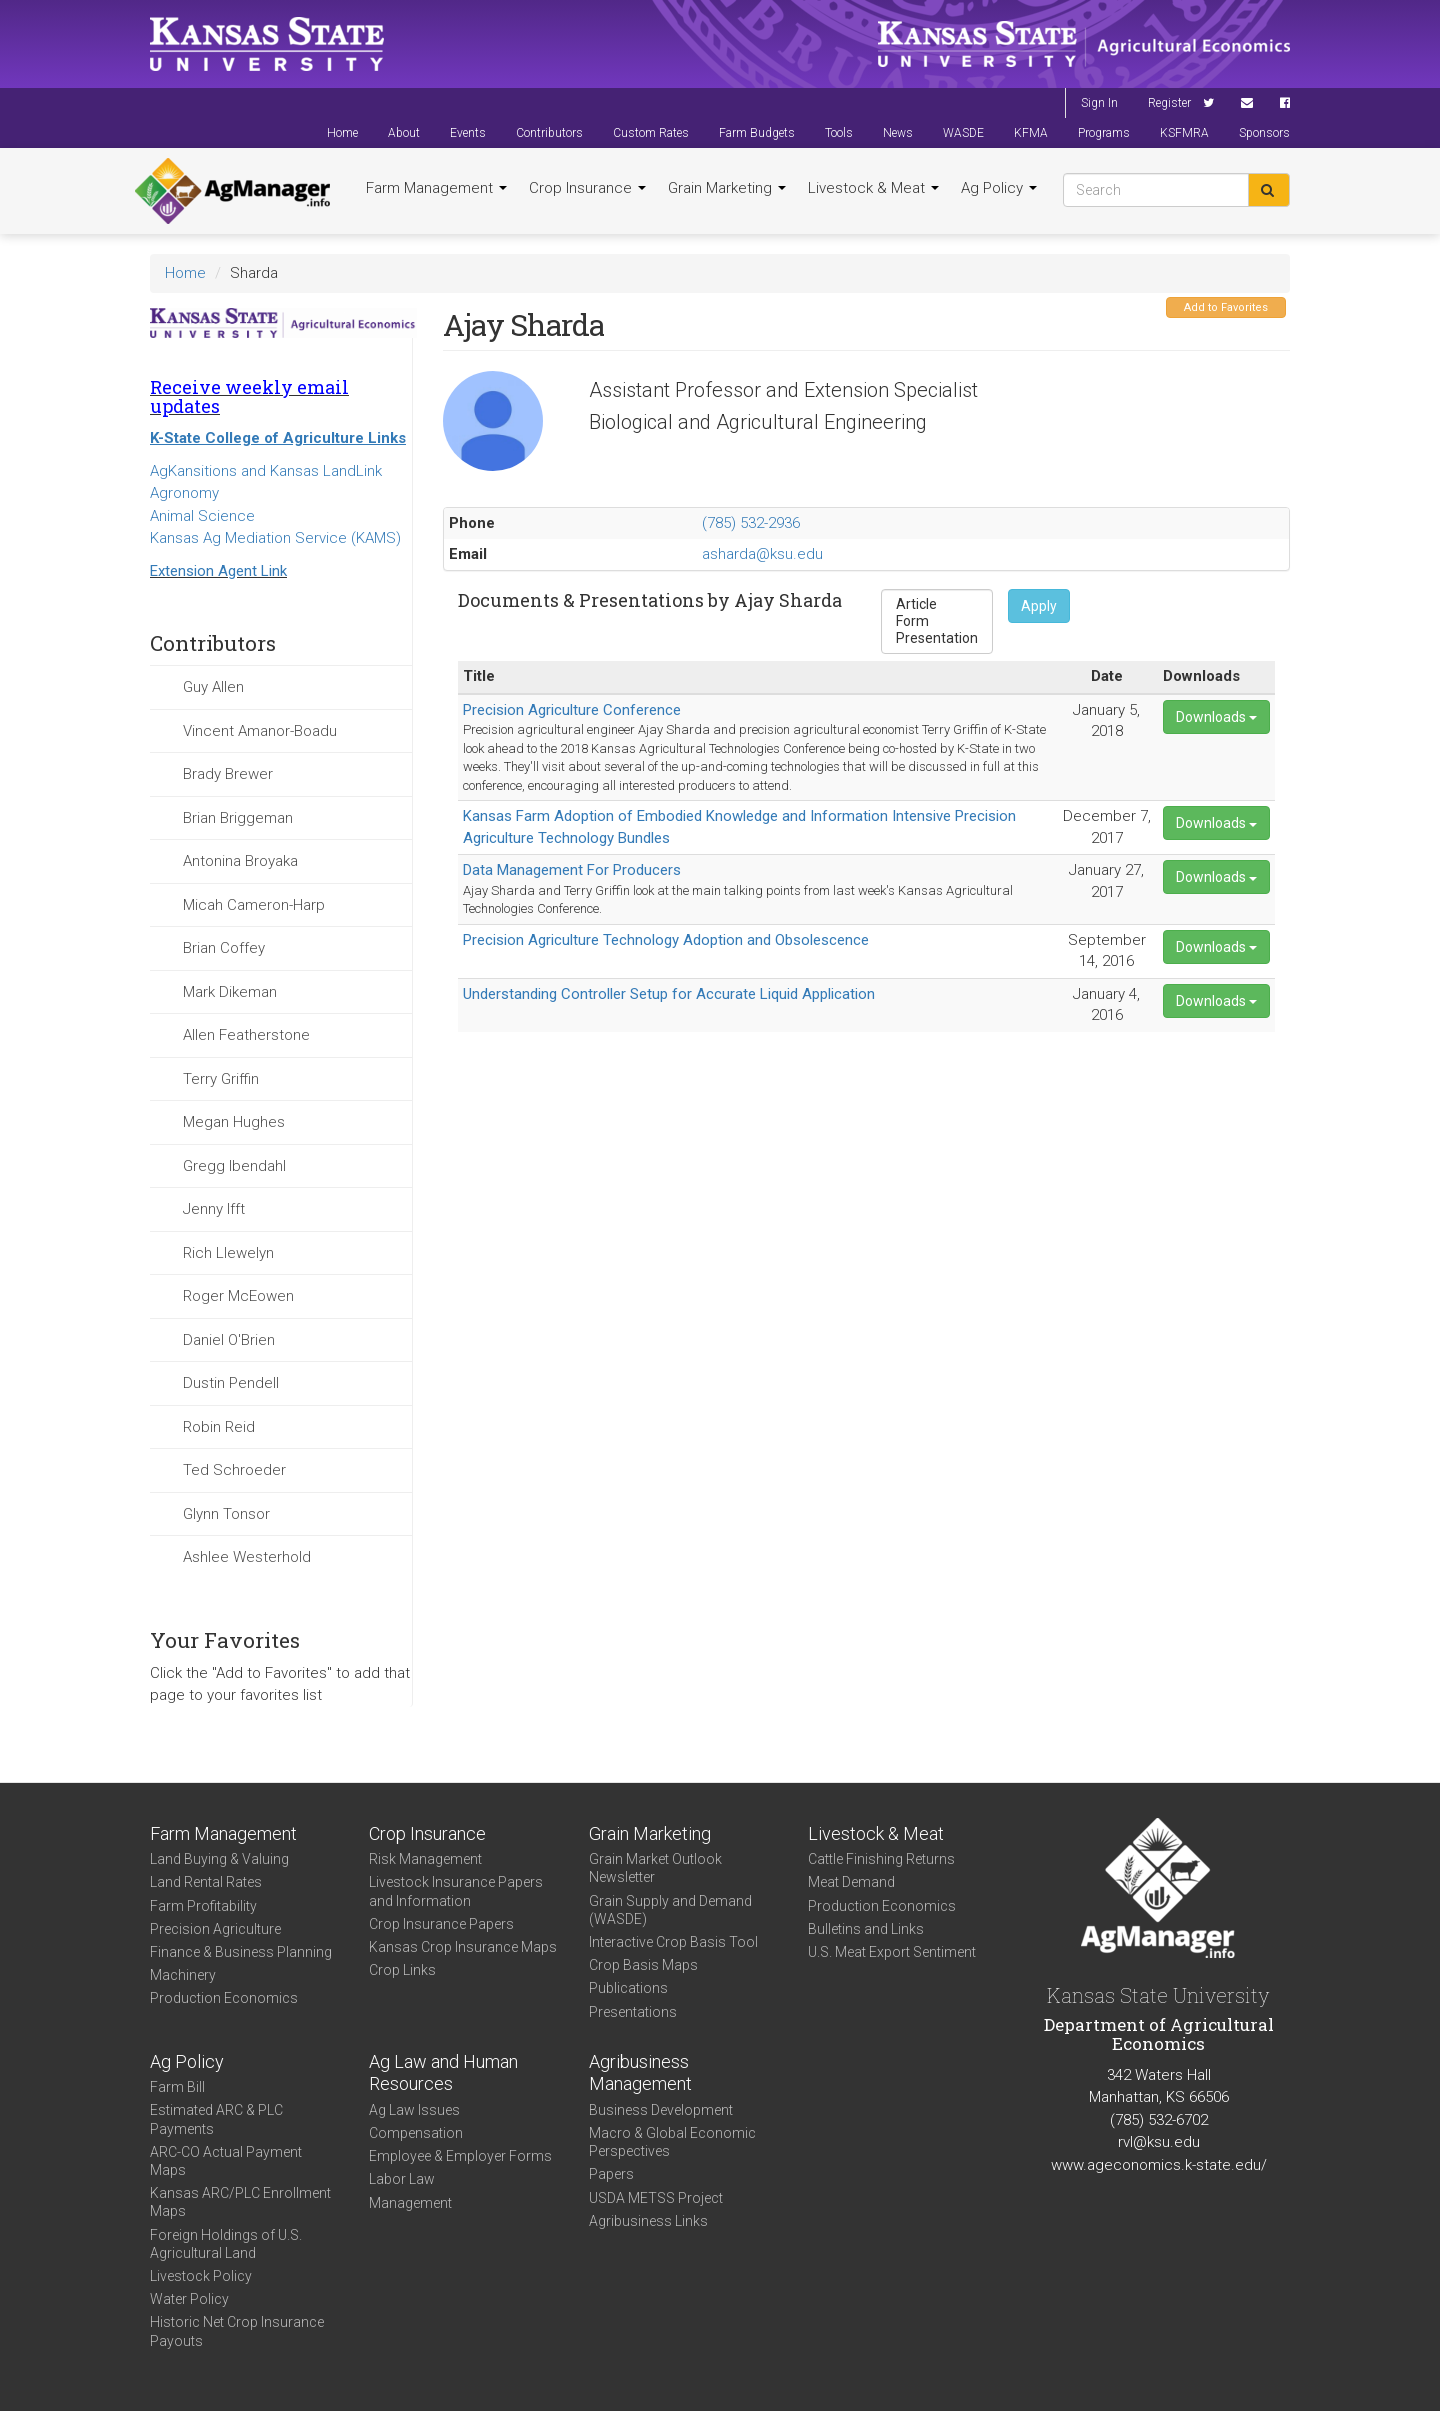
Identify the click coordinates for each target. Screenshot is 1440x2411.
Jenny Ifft (214, 1209)
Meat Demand (851, 1882)
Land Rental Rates (206, 1882)
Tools (839, 133)
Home (342, 133)
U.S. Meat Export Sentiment (892, 1952)
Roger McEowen (238, 1296)
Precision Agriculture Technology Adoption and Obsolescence (666, 940)
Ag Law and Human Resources (443, 2073)
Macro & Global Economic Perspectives (672, 2142)
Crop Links (402, 1970)
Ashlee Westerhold (247, 1557)
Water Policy (189, 2299)
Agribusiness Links (648, 2221)
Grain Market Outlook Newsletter (655, 1868)
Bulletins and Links (866, 1929)
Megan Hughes (234, 1122)
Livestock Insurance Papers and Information (456, 1891)
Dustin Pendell (231, 1383)
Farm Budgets (757, 133)
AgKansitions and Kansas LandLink (266, 471)
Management (410, 2203)
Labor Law (402, 2179)
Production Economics (224, 1998)
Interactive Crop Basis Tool (673, 1942)
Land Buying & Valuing (219, 1859)
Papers (611, 2174)
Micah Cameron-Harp (254, 905)
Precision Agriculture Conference (572, 710)
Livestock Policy (201, 2276)
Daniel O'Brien (229, 1340)
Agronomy (184, 493)
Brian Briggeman (238, 818)
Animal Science (202, 516)
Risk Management (425, 1859)
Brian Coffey (224, 948)
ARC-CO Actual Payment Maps (226, 2161)
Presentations (633, 2012)
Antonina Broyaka (240, 861)
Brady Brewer (228, 774)
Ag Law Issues (414, 2110)
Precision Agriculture (215, 1929)
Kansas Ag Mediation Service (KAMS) (275, 538)
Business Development (661, 2110)
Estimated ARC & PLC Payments (216, 2119)
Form (937, 621)
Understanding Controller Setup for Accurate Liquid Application (669, 994)
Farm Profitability (203, 1906)
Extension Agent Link (218, 571)
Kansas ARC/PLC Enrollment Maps (240, 2202)
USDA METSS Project (656, 2198)
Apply (1039, 606)
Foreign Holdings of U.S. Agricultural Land (226, 2244)
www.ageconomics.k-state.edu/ (1159, 2165)
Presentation (937, 638)
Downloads (1216, 717)
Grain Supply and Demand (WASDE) (670, 1910)
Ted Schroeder (234, 1470)
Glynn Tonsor (226, 1514)
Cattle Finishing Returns (881, 1859)
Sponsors (1264, 133)
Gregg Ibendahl (234, 1166)
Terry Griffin (221, 1079)
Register (1169, 103)
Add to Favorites (1226, 307)
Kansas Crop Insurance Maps (463, 1947)
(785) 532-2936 (751, 523)
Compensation (416, 2133)
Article (937, 604)
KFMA (1031, 133)
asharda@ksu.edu (762, 554)
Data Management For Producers (572, 870)
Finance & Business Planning (241, 1952)
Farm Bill (177, 2087)
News (898, 133)
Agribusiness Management (640, 2073)
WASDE (963, 133)
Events (468, 133)
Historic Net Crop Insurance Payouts (237, 2331)
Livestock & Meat (873, 188)
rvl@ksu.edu (1159, 2142)
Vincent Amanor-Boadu (260, 731)
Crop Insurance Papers (441, 1924)
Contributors (549, 133)
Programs (1104, 133)
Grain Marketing (727, 188)
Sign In (1099, 103)
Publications (628, 1988)
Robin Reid (219, 1427)
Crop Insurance (587, 188)
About (404, 133)
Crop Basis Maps (643, 1965)
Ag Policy (999, 188)
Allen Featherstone (246, 1035)
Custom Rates (651, 133)
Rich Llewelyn (228, 1253)
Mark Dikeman (230, 992)
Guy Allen (213, 687)
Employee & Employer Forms (460, 2156)
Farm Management (436, 188)
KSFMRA (1184, 133)
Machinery (183, 1975)
